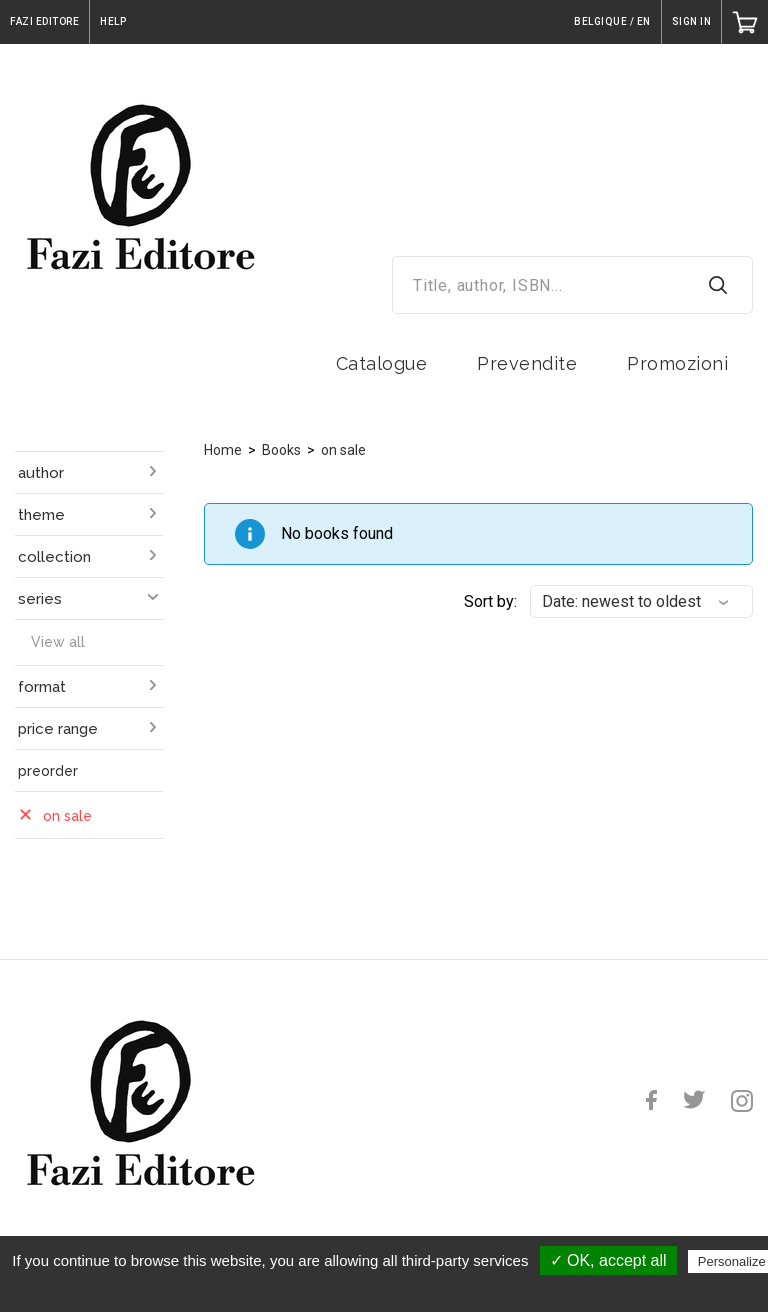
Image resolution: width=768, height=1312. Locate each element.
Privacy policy (394, 1289)
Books (281, 450)
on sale (343, 450)
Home (223, 450)
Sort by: (490, 601)
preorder (48, 771)
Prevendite (527, 363)
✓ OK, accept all (608, 1260)
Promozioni (677, 363)
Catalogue (382, 363)
